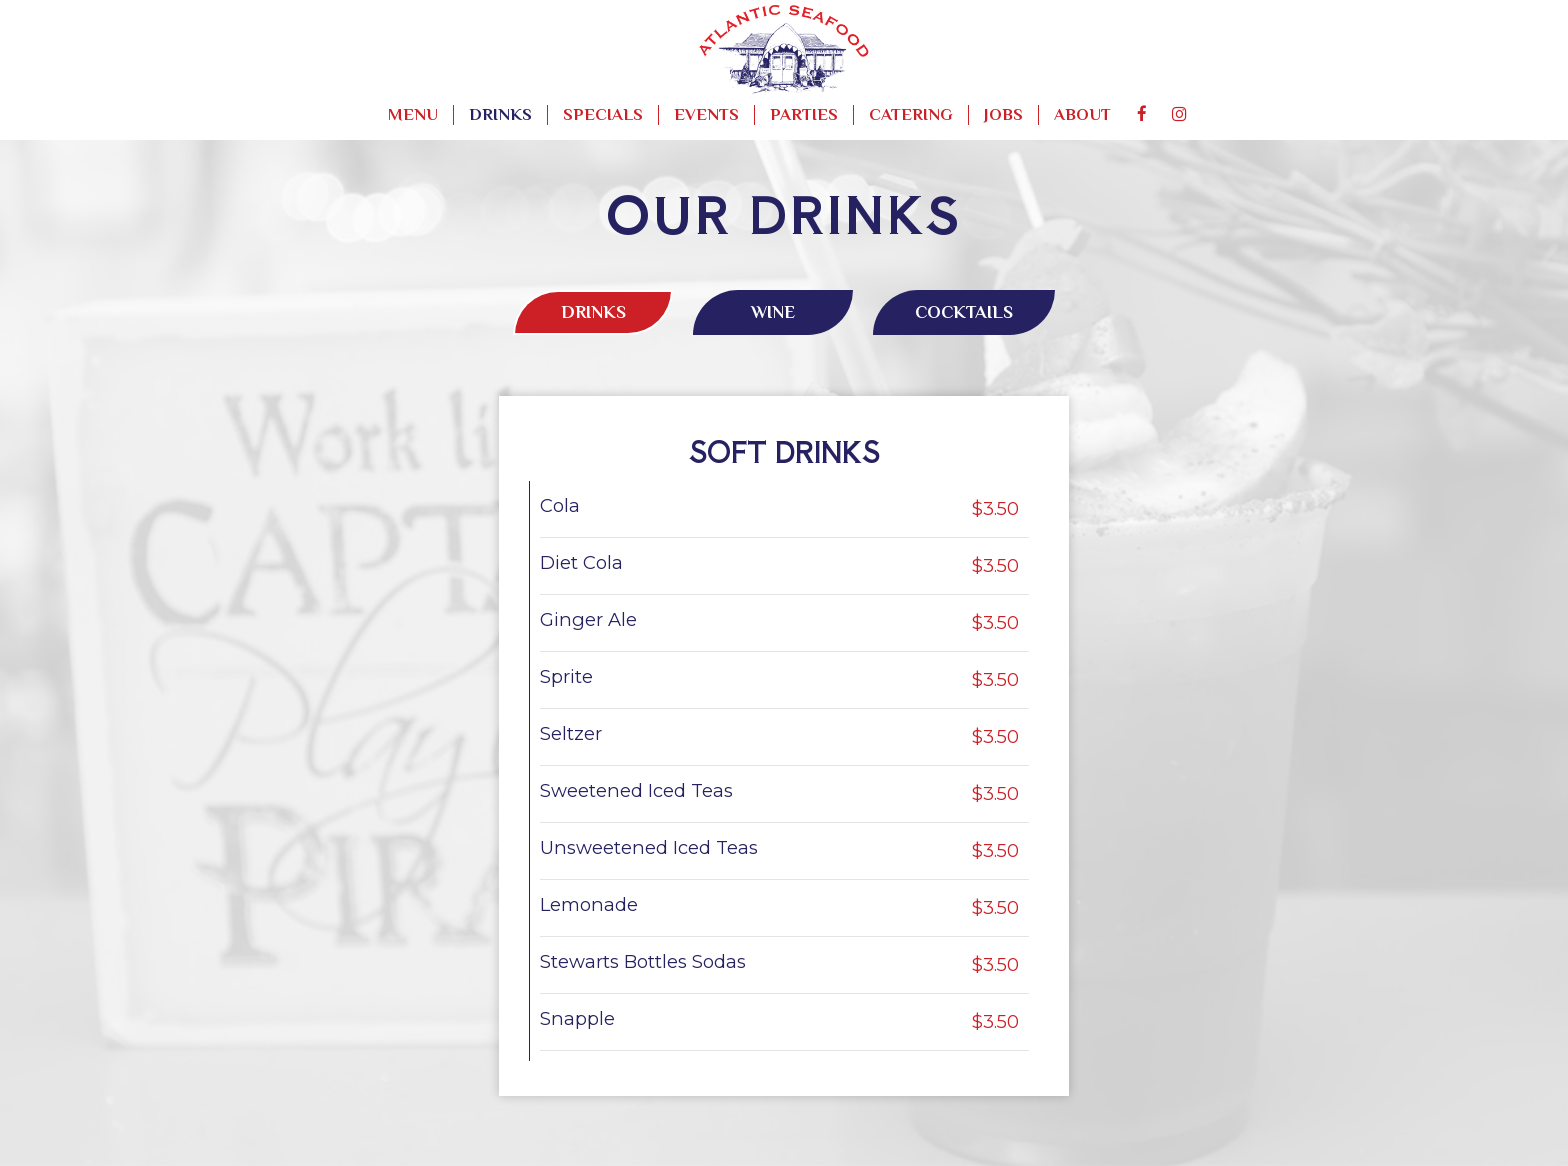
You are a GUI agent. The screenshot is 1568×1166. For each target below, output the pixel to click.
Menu (413, 114)
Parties (804, 114)
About (1082, 114)
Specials (603, 114)
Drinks (500, 114)
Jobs (1003, 114)
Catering (911, 114)
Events (706, 114)
